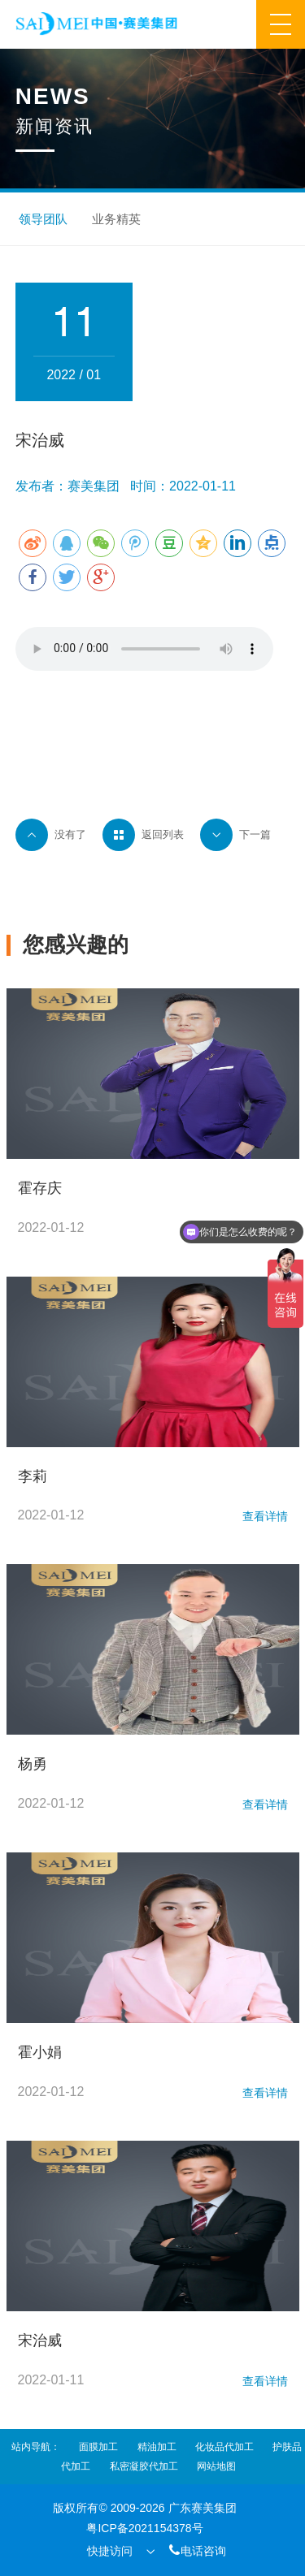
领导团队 (43, 219)
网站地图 (216, 2466)
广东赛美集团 (202, 2507)
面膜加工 (98, 2447)
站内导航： (35, 2447)
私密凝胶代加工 (144, 2466)
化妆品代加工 (224, 2447)
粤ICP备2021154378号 (144, 2528)
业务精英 (116, 219)
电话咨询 (197, 2550)
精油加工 (156, 2447)
